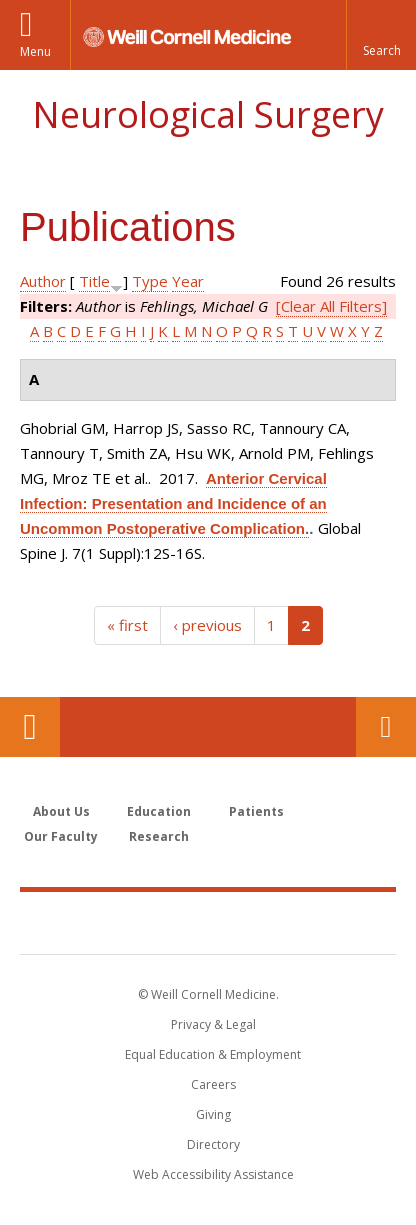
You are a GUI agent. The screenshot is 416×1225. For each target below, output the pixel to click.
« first (127, 625)
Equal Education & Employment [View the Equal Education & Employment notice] (213, 1054)
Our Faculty (61, 836)
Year (188, 281)
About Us (61, 811)
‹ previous (207, 625)
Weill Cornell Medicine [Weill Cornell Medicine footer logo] (208, 922)
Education (159, 811)
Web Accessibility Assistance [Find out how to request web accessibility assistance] (213, 1174)
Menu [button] (35, 51)
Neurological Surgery (208, 114)
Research (159, 836)
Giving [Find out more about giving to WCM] (213, 1114)
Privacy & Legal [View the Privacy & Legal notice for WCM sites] (213, 1024)
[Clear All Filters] (331, 306)
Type (150, 281)
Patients (256, 811)
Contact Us (386, 727)
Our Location (30, 727)
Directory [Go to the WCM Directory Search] (213, 1144)
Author (43, 281)
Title (94, 281)
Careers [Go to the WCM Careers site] (213, 1084)
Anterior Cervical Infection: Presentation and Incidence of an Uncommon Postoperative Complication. (173, 503)
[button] (381, 35)
